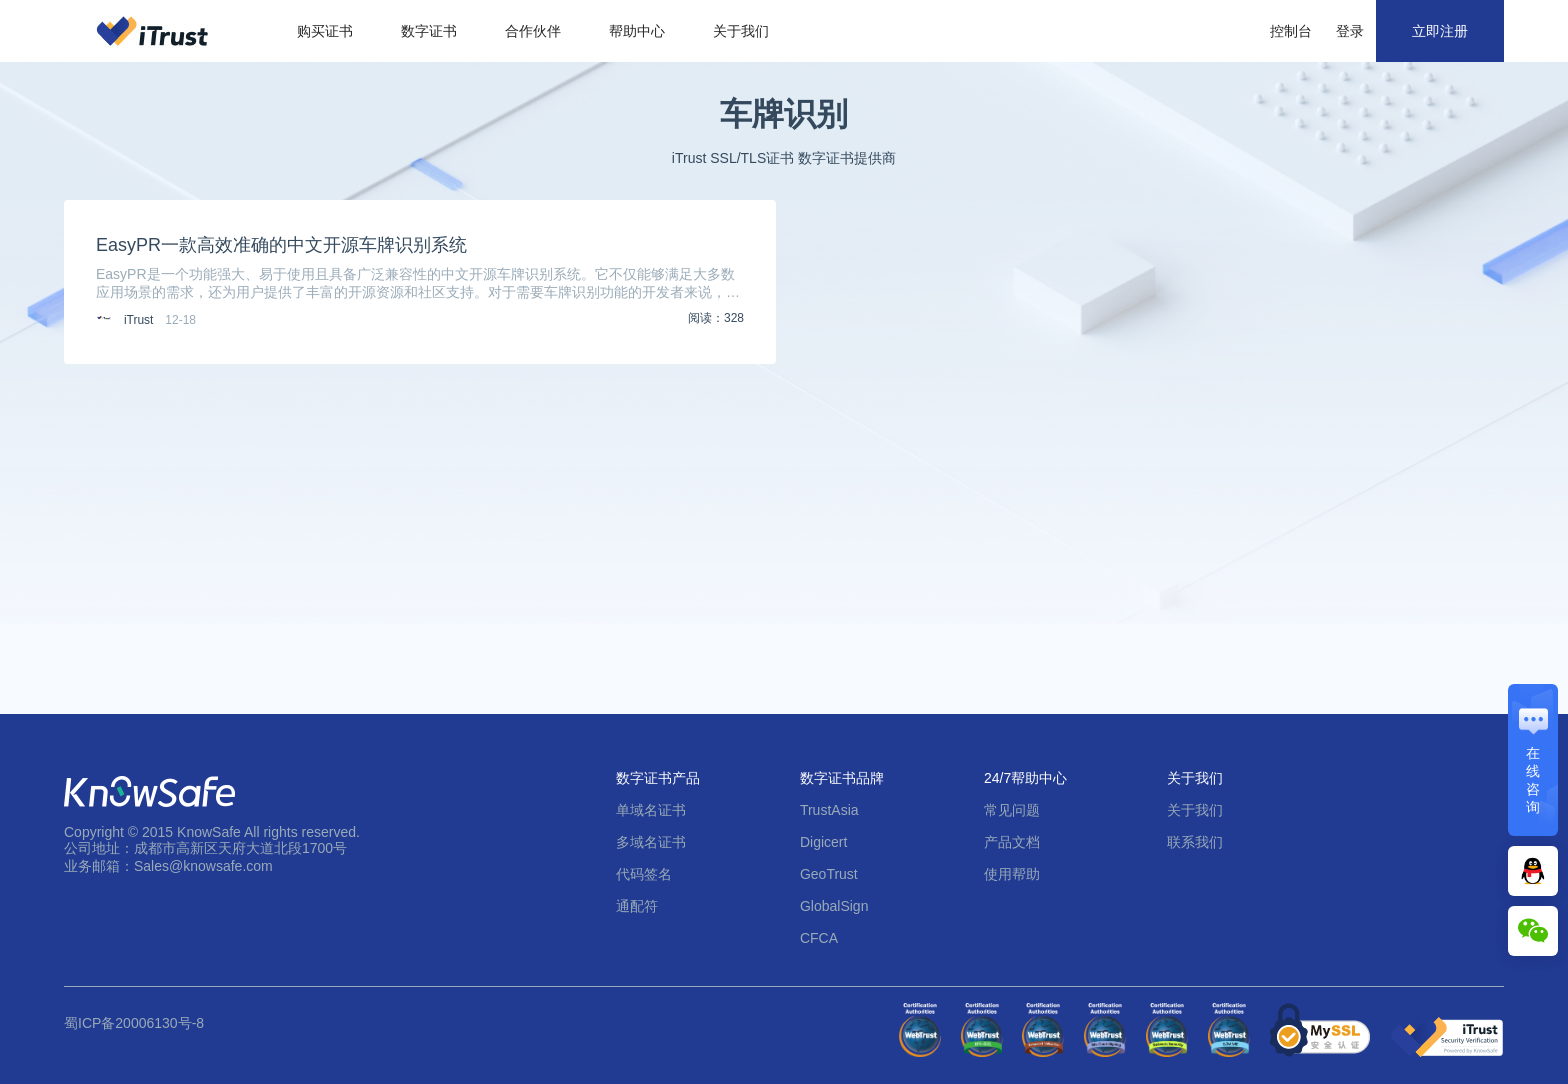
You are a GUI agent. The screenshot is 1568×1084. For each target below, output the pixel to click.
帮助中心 (637, 31)
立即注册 (1440, 31)
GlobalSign (834, 906)
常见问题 (1012, 810)
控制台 (1291, 31)
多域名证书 (651, 842)
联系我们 (1195, 842)
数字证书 (429, 31)
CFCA (819, 938)
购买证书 (325, 31)
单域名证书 (651, 810)
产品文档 (1012, 842)
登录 (1350, 31)
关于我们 (741, 31)
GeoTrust (829, 874)
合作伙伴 (533, 31)
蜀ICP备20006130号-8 (134, 1023)
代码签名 (644, 874)
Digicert (823, 842)
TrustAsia (829, 810)
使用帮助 (1012, 874)
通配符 (637, 906)
